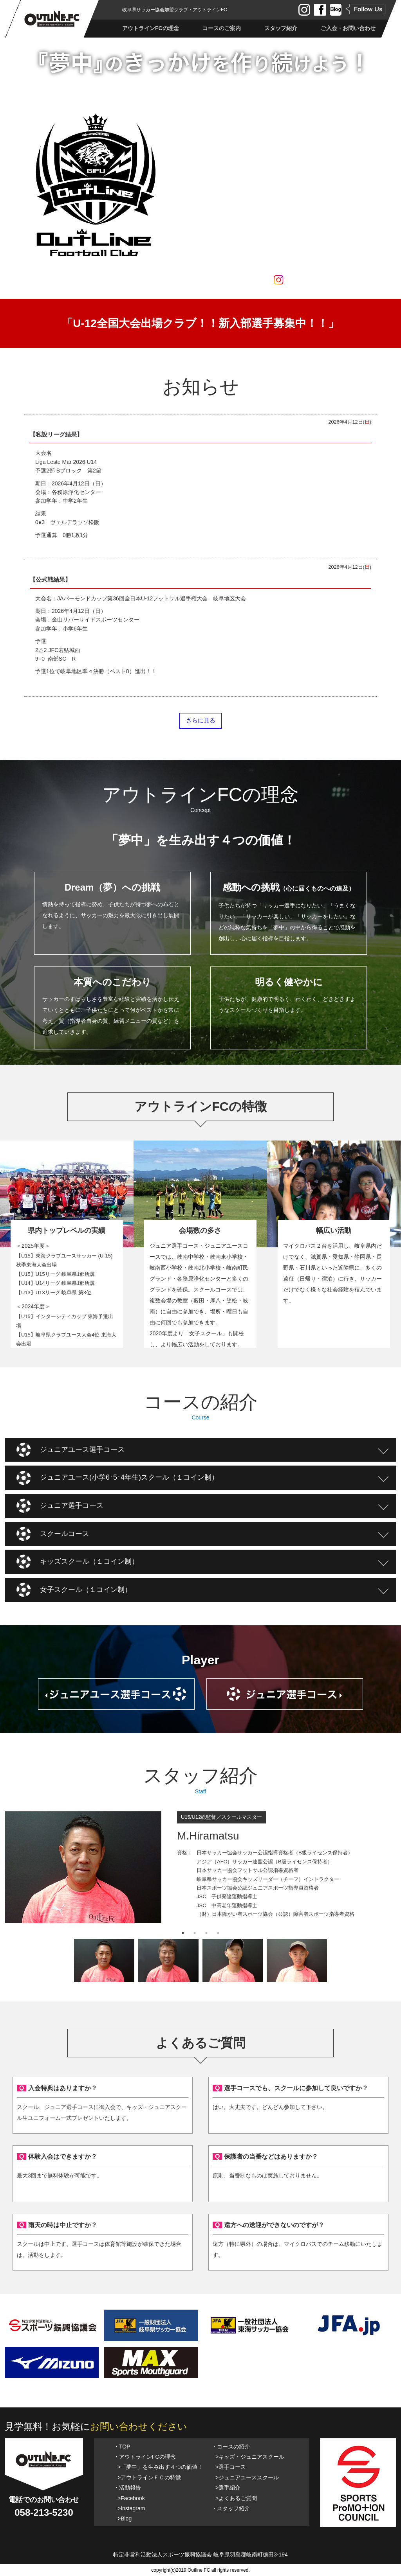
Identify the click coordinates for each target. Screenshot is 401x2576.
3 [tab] (206, 1933)
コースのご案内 (221, 28)
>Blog (124, 2518)
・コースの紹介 (230, 2446)
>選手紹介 (227, 2487)
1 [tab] (183, 1933)
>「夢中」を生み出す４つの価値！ (160, 2467)
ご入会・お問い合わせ (348, 28)
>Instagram (131, 2508)
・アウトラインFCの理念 (145, 2457)
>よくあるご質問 (236, 2498)
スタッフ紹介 (280, 28)
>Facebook (131, 2498)
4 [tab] (218, 1933)
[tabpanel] (200, 1869)
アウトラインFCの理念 (150, 28)
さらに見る (200, 720)
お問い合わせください (138, 2426)
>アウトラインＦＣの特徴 (149, 2477)
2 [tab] (195, 1933)
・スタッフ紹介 (230, 2508)
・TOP (122, 2446)
